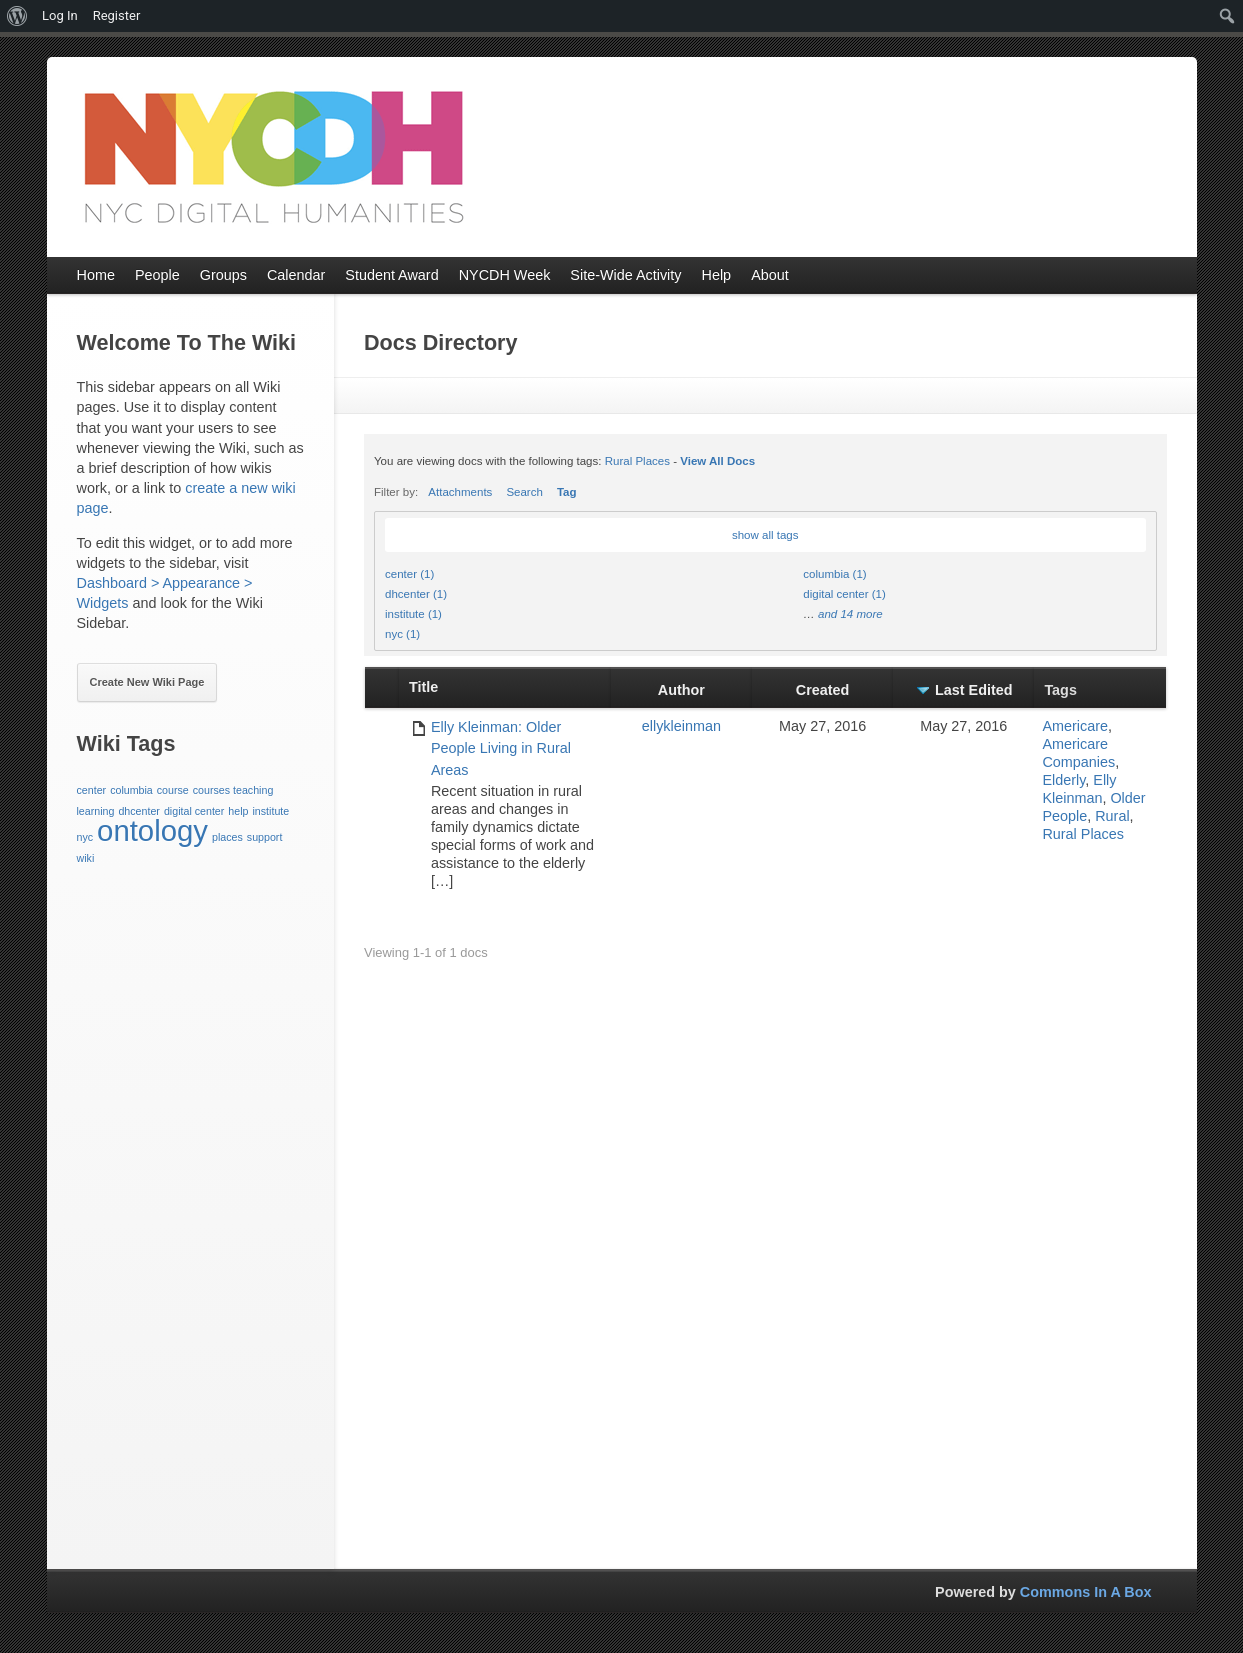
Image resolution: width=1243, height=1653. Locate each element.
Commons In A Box (1086, 1592)
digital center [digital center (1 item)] (194, 811)
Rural (1112, 816)
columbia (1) (834, 574)
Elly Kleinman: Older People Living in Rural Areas (501, 748)
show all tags (765, 535)
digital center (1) (844, 594)
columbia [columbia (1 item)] (131, 790)
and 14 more (850, 614)
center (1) (409, 574)
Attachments (460, 492)
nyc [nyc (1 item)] (85, 837)
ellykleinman (681, 726)
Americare (1075, 726)
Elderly (1063, 780)
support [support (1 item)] (265, 837)
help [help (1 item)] (238, 811)
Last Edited (974, 690)
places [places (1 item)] (227, 837)
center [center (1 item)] (92, 790)
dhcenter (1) (416, 594)
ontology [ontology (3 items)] (152, 830)
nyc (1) (402, 634)
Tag (567, 492)
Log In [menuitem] (60, 15)
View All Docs (717, 461)
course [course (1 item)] (173, 790)
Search (524, 492)
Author (681, 690)
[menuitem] (17, 16)
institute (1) (413, 614)
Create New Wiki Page (147, 682)
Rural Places (637, 461)
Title (423, 687)
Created (823, 690)
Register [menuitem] (117, 15)
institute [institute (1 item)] (270, 811)
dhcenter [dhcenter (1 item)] (138, 811)
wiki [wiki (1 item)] (86, 858)
